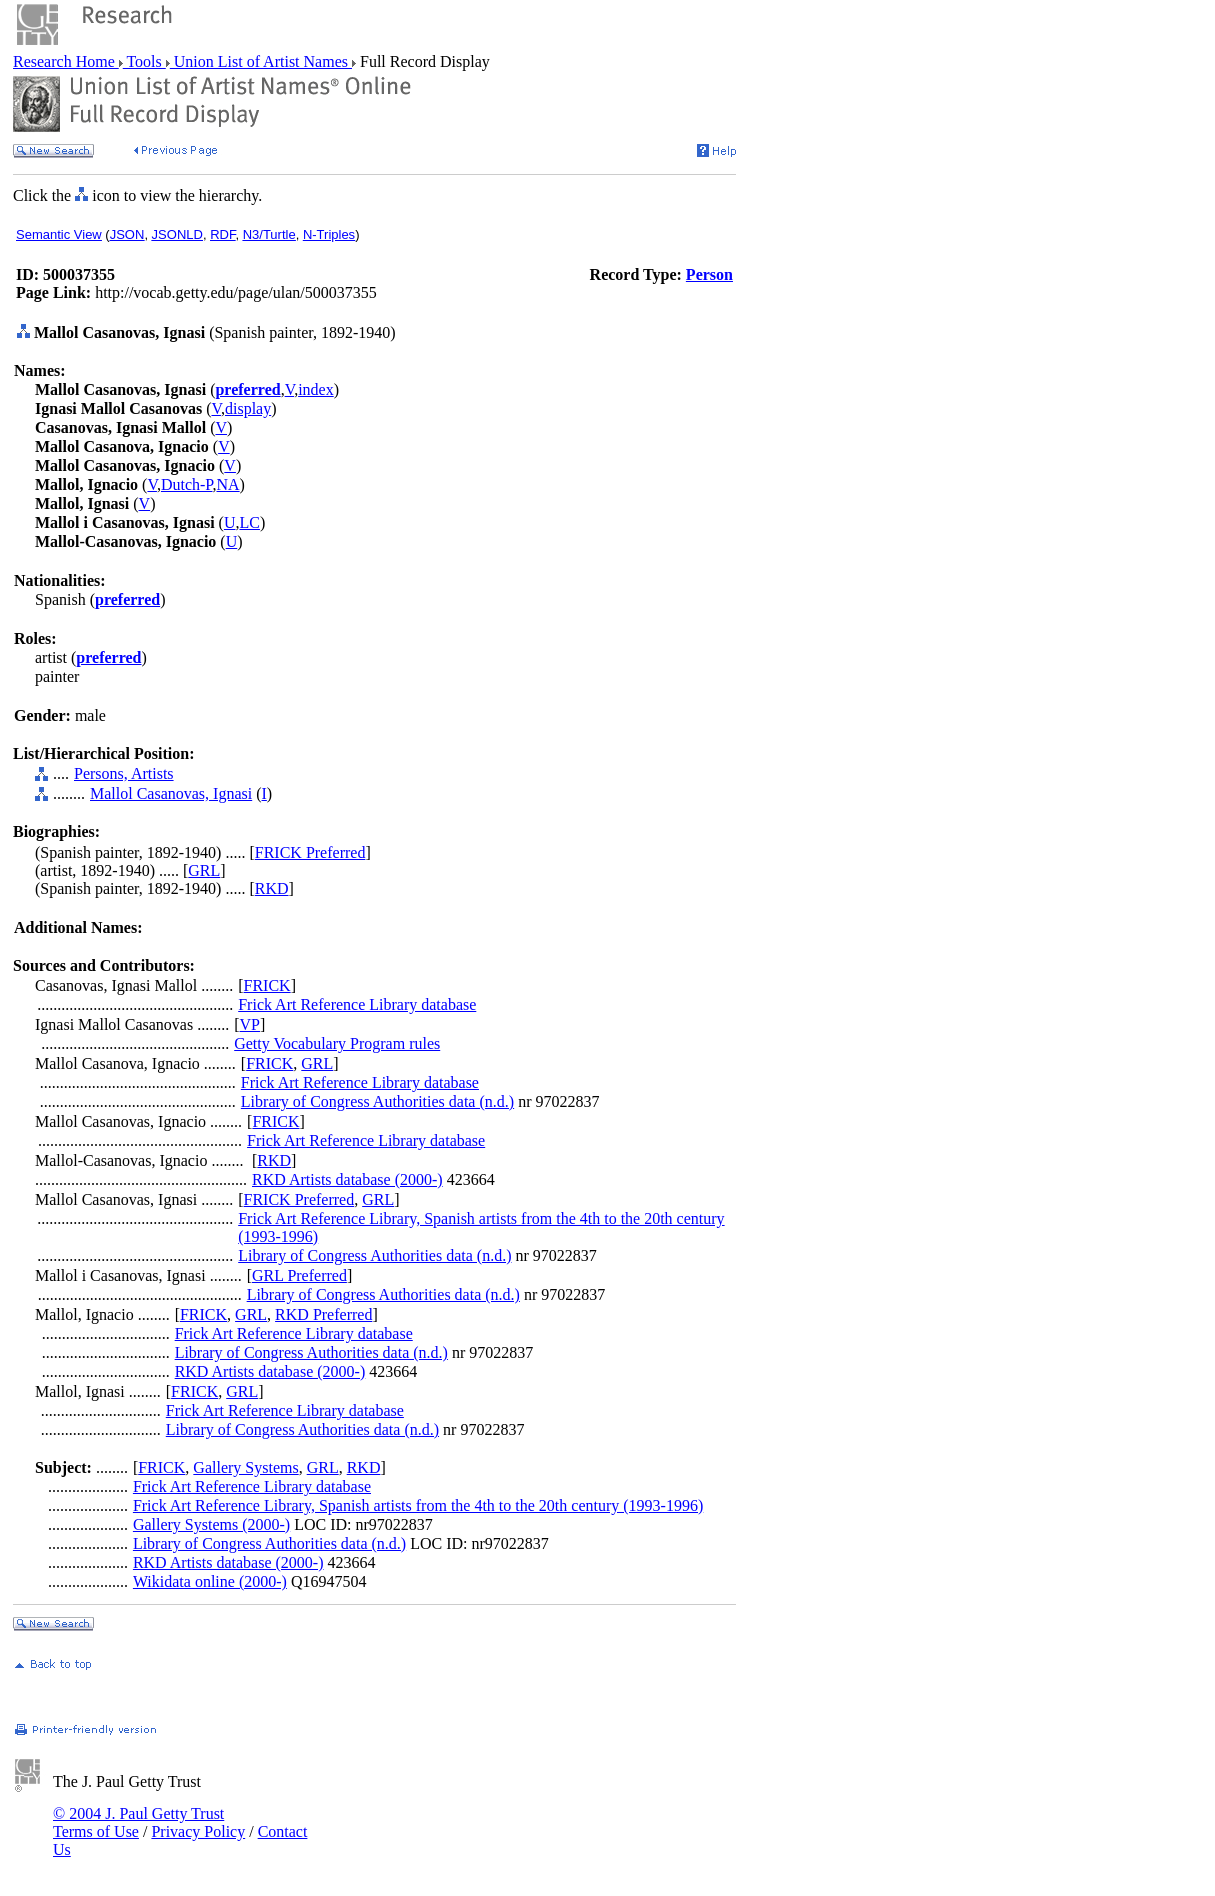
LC (249, 522)
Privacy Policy (198, 1831)
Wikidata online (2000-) (210, 1581)
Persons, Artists (124, 773)
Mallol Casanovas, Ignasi (171, 793)
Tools (144, 61)
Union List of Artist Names (261, 61)
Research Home (66, 61)
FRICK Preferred (310, 852)
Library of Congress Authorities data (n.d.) (377, 1101)
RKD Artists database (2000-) (347, 1179)
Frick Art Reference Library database (357, 1004)
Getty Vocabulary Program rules (337, 1043)
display (248, 408)
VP (250, 1024)
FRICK (267, 985)
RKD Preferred (323, 1314)
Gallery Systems (245, 1467)
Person (709, 274)
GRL (204, 870)
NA (228, 484)
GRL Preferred (299, 1275)
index (316, 389)
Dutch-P (187, 484)
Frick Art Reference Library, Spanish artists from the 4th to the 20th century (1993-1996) (418, 1505)
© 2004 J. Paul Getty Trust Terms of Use (138, 1822)
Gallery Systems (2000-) (211, 1524)
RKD (272, 888)
